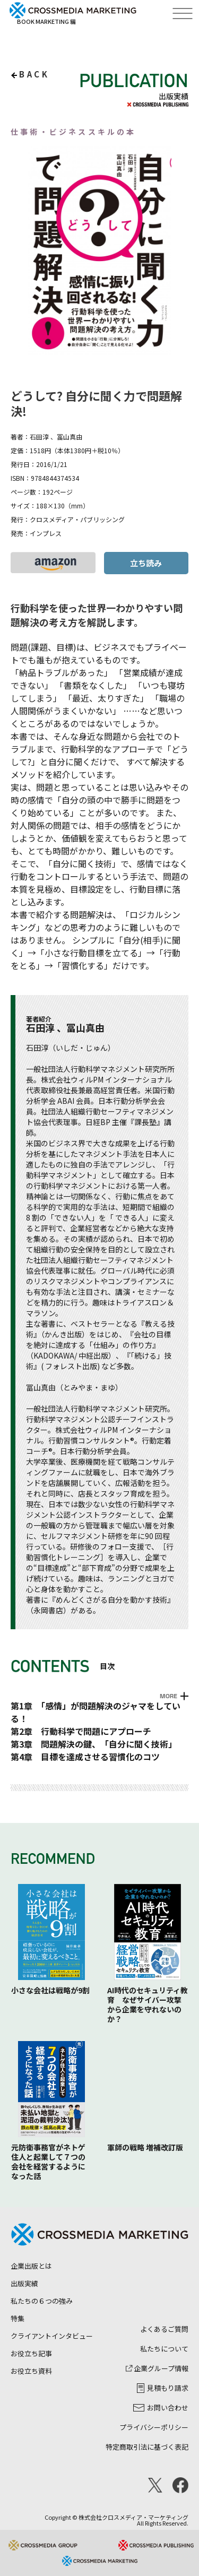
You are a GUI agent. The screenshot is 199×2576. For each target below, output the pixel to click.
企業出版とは (31, 2266)
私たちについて (164, 2349)
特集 (17, 2318)
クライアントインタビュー (52, 2336)
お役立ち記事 (31, 2353)
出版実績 (24, 2283)
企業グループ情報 (157, 2368)
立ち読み (146, 562)
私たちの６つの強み (42, 2301)
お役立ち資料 (31, 2371)
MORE (168, 1696)
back (34, 74)
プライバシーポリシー (153, 2427)
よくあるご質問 (164, 2329)
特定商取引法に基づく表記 (147, 2447)
